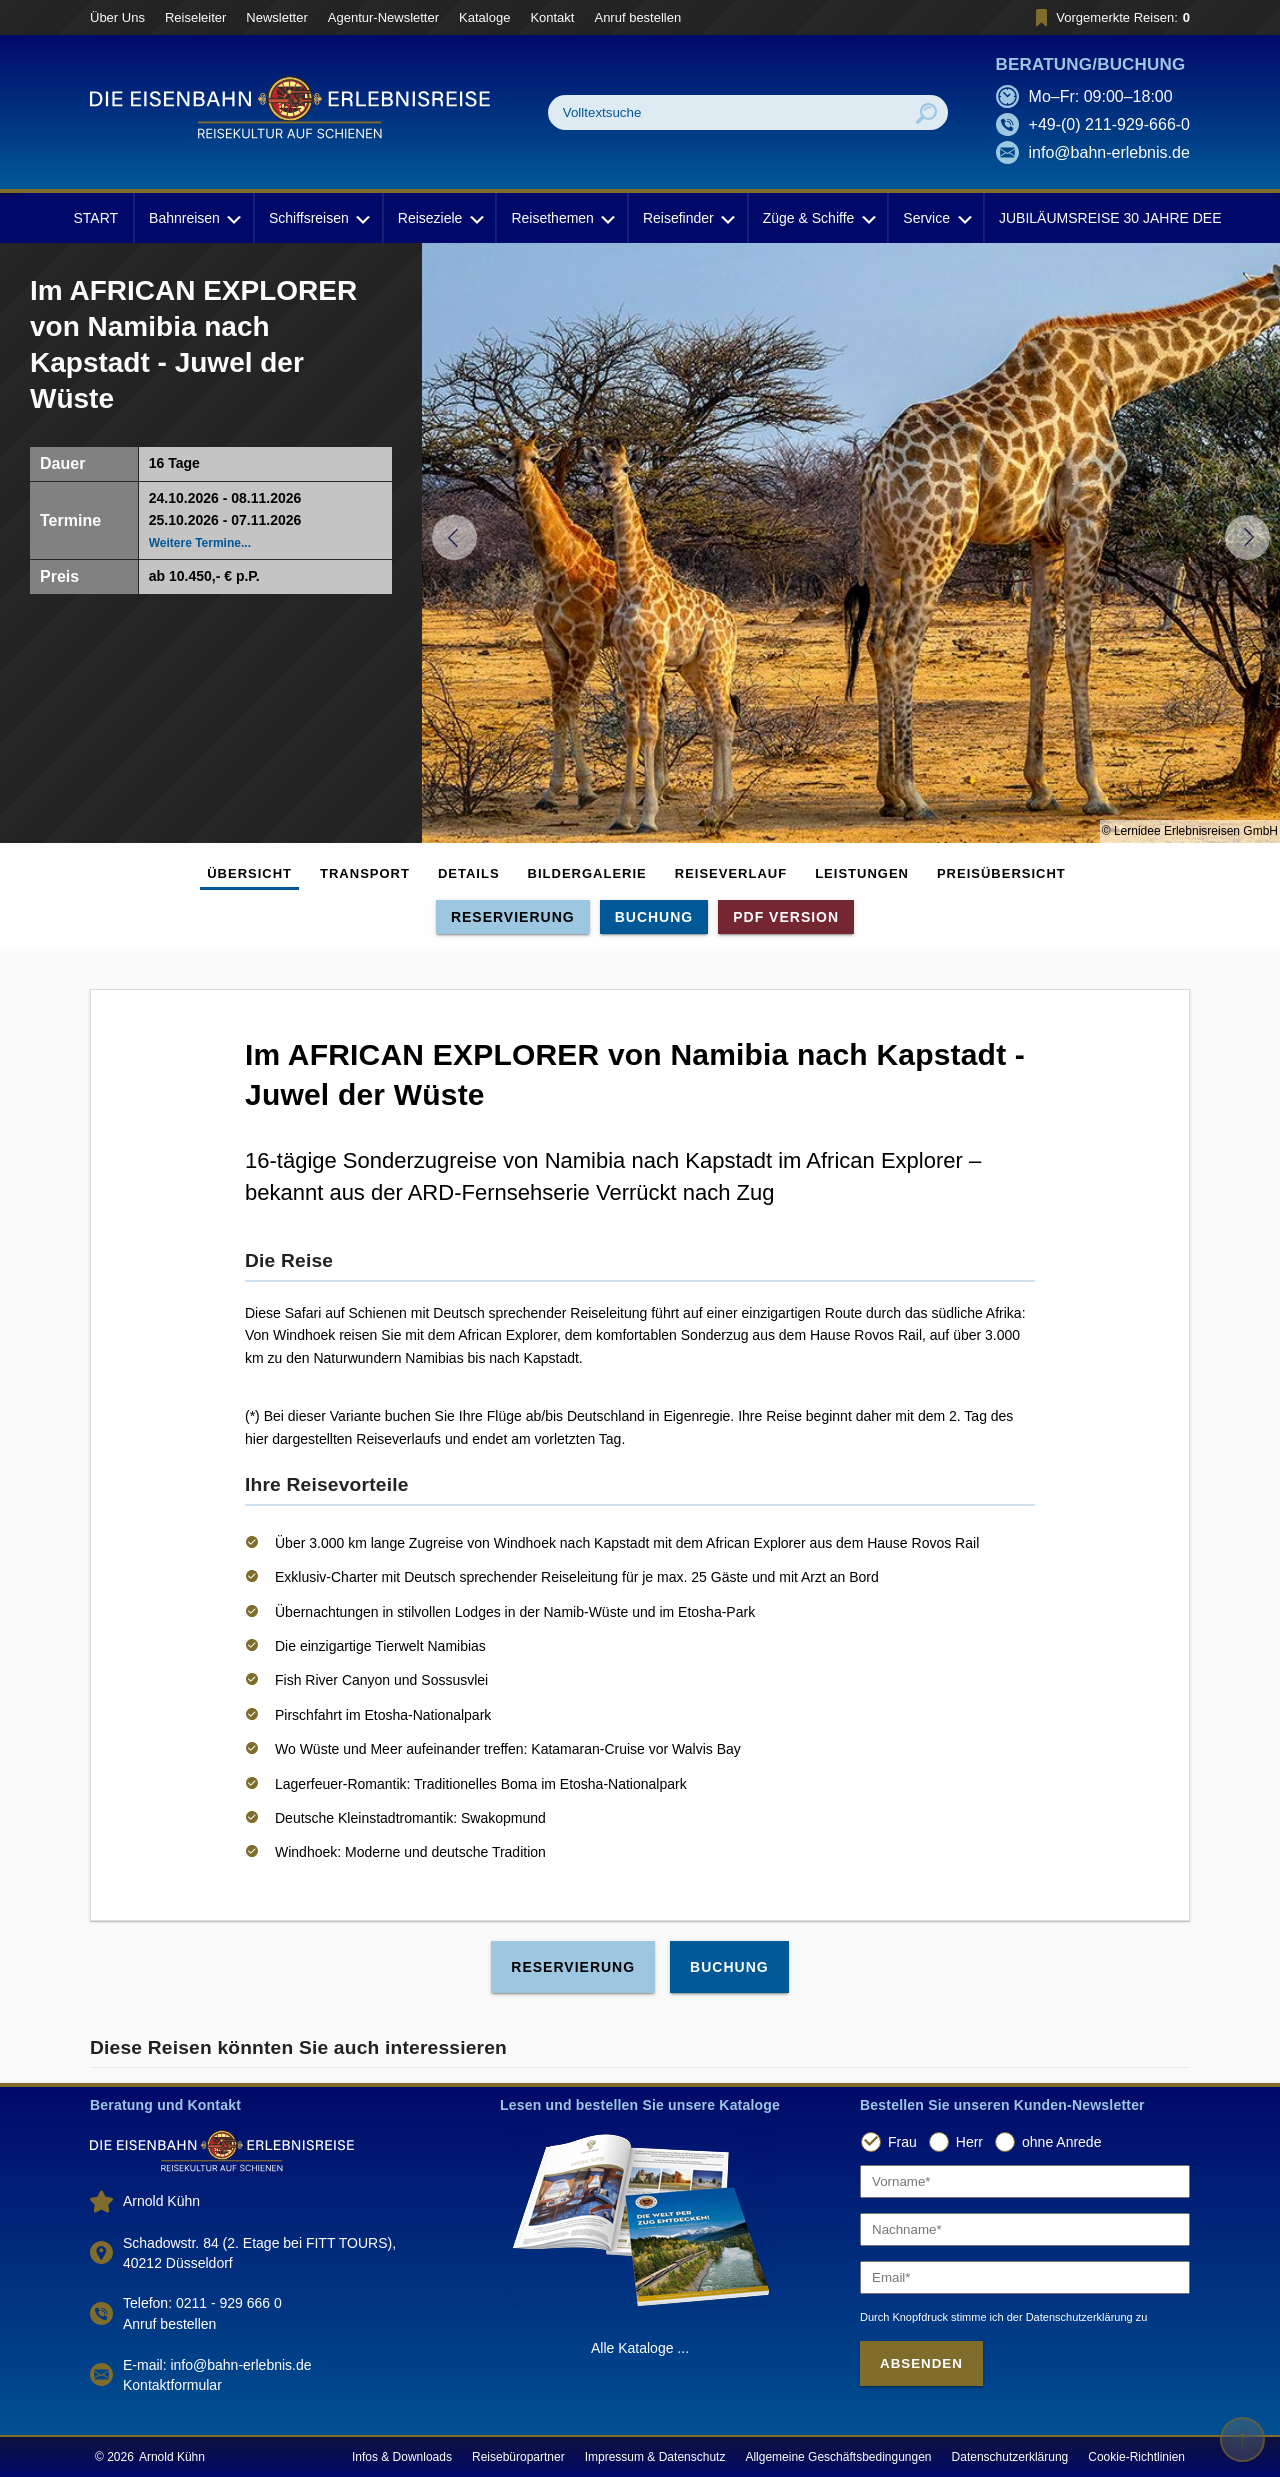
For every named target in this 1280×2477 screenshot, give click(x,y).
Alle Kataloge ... (640, 2348)
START (95, 218)
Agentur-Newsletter (383, 17)
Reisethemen (561, 218)
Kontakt (552, 17)
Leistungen (862, 873)
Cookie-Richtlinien (1136, 2457)
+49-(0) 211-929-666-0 (1109, 124)
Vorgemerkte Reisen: (1109, 17)
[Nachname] (1025, 2229)
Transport (365, 873)
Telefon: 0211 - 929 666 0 (202, 2303)
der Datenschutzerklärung (1070, 2317)
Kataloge (484, 17)
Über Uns (117, 17)
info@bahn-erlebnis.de (1109, 152)
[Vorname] (1025, 2181)
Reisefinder (687, 218)
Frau (902, 2142)
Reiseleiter (195, 17)
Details (469, 873)
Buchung (654, 917)
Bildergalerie (587, 873)
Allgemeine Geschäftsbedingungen (838, 2457)
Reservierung (513, 917)
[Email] (1025, 2277)
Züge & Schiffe (818, 218)
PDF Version (786, 917)
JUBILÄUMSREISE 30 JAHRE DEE (1110, 218)
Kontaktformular (172, 2385)
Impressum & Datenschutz (655, 2457)
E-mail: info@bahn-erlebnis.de (217, 2365)
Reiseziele (439, 218)
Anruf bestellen (637, 17)
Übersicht (249, 873)
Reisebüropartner (518, 2457)
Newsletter (276, 17)
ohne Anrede (1061, 2142)
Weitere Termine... (200, 543)
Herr (969, 2142)
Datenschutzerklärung (1010, 2457)
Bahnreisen (193, 218)
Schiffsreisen (318, 218)
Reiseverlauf (731, 873)
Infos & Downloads (402, 2457)
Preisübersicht (1001, 873)
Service (935, 218)
